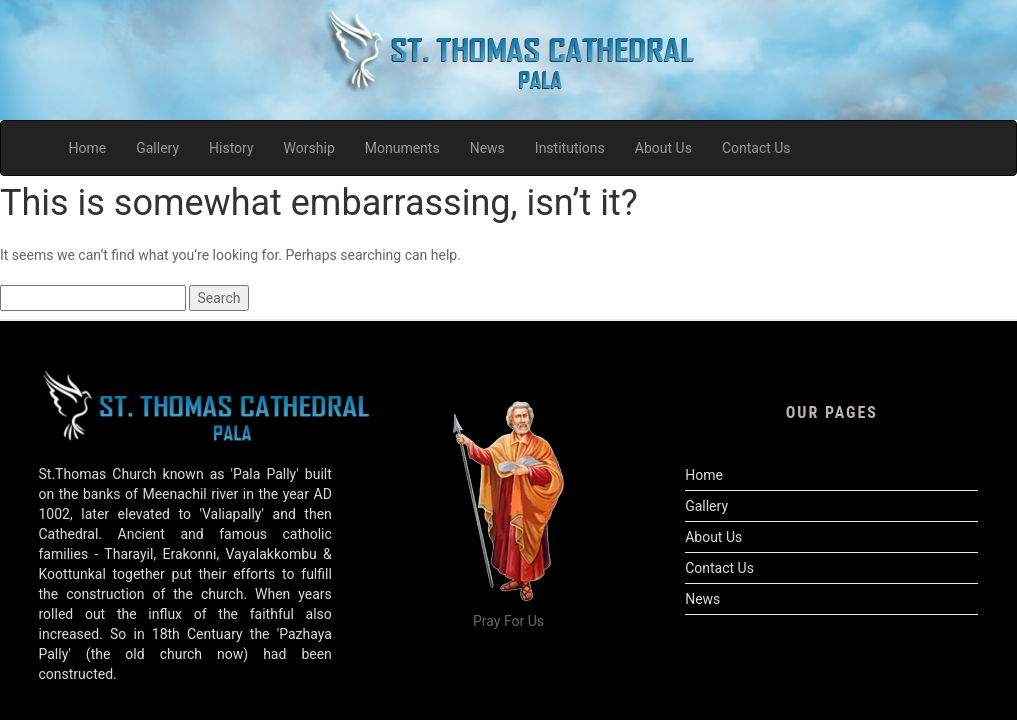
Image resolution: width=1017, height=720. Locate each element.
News (702, 599)
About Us (713, 537)
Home (704, 475)
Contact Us (719, 568)
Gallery (706, 506)
